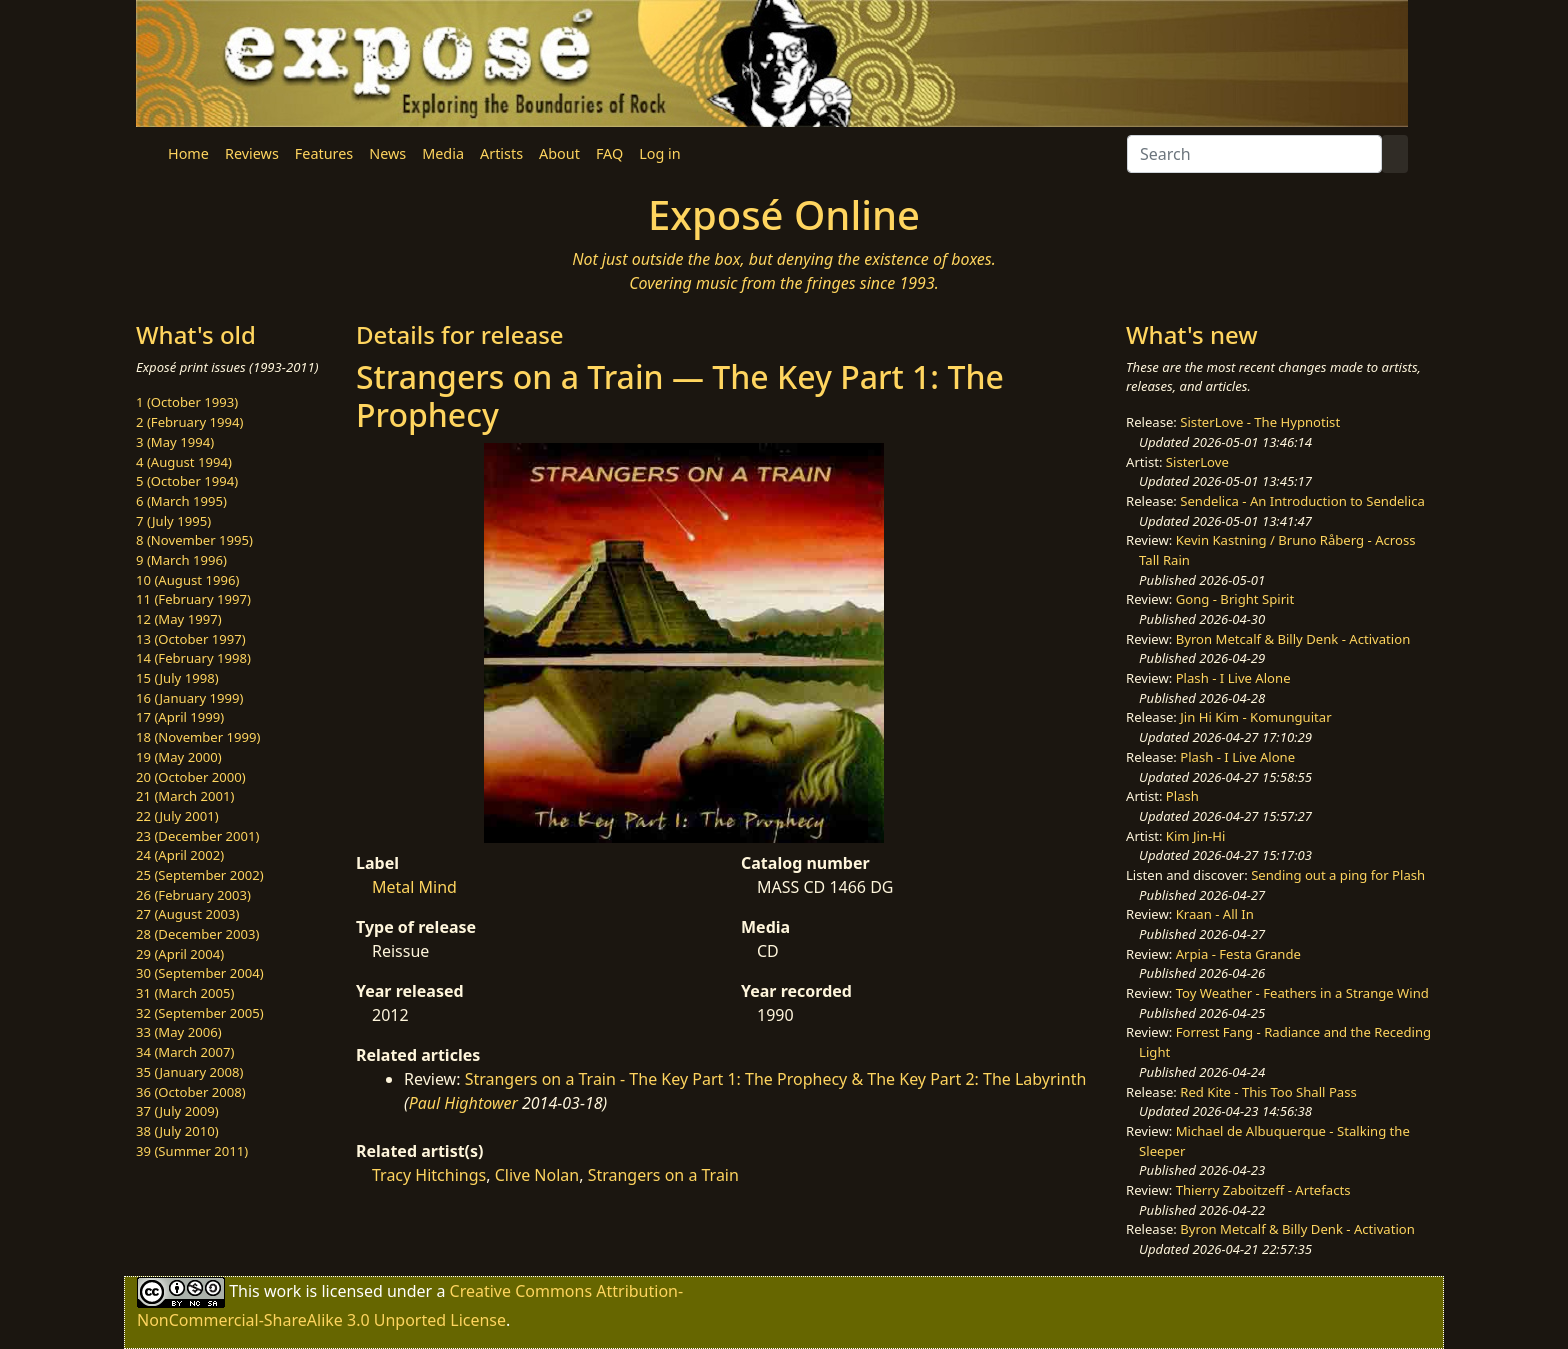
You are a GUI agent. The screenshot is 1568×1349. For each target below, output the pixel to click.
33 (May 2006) (179, 1032)
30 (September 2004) (200, 973)
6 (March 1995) (181, 501)
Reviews (252, 153)
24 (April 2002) (180, 855)
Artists (501, 153)
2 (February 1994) (189, 422)
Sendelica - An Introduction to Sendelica (1302, 501)
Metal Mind (414, 887)
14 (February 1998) (193, 658)
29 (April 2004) (180, 954)
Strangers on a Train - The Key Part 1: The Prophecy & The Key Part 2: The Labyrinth (776, 1079)
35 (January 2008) (189, 1072)
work (282, 1291)
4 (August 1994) (184, 462)
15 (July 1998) (177, 678)
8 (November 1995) (194, 540)
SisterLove (1197, 462)
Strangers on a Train (663, 1175)
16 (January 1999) (189, 698)
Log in (659, 153)
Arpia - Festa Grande (1238, 954)
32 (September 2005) (200, 1013)
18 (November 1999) (198, 737)
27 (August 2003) (187, 914)
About (559, 153)
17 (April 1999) (180, 717)
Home (188, 153)
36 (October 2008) (191, 1092)
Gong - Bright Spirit (1235, 599)
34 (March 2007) (185, 1052)
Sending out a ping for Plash (1338, 875)
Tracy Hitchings (429, 1175)
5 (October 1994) (187, 481)
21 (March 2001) (185, 796)
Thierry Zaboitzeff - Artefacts (1263, 1190)
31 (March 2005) (185, 993)
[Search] (1254, 154)
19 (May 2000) (179, 757)
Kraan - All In (1215, 914)
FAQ (609, 153)
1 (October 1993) (187, 402)
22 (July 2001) (177, 816)
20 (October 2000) (191, 777)
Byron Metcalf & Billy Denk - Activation (1293, 639)
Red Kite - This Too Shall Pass (1268, 1092)
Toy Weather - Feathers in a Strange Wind (1302, 993)
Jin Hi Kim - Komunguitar (1255, 717)
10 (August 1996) (187, 580)
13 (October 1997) (191, 639)
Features (324, 153)
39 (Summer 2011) (192, 1151)
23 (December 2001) (197, 836)
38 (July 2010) (177, 1131)
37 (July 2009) (177, 1111)
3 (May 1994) (175, 442)
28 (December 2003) (197, 934)
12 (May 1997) (179, 619)
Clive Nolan (537, 1175)
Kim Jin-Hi (1196, 836)
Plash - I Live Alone (1233, 678)
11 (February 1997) (193, 599)
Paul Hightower (463, 1103)
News (387, 153)
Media (443, 153)
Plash (1182, 796)
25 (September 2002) (200, 875)
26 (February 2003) (193, 895)
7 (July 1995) (173, 521)
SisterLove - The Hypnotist (1260, 422)
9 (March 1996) (181, 560)
